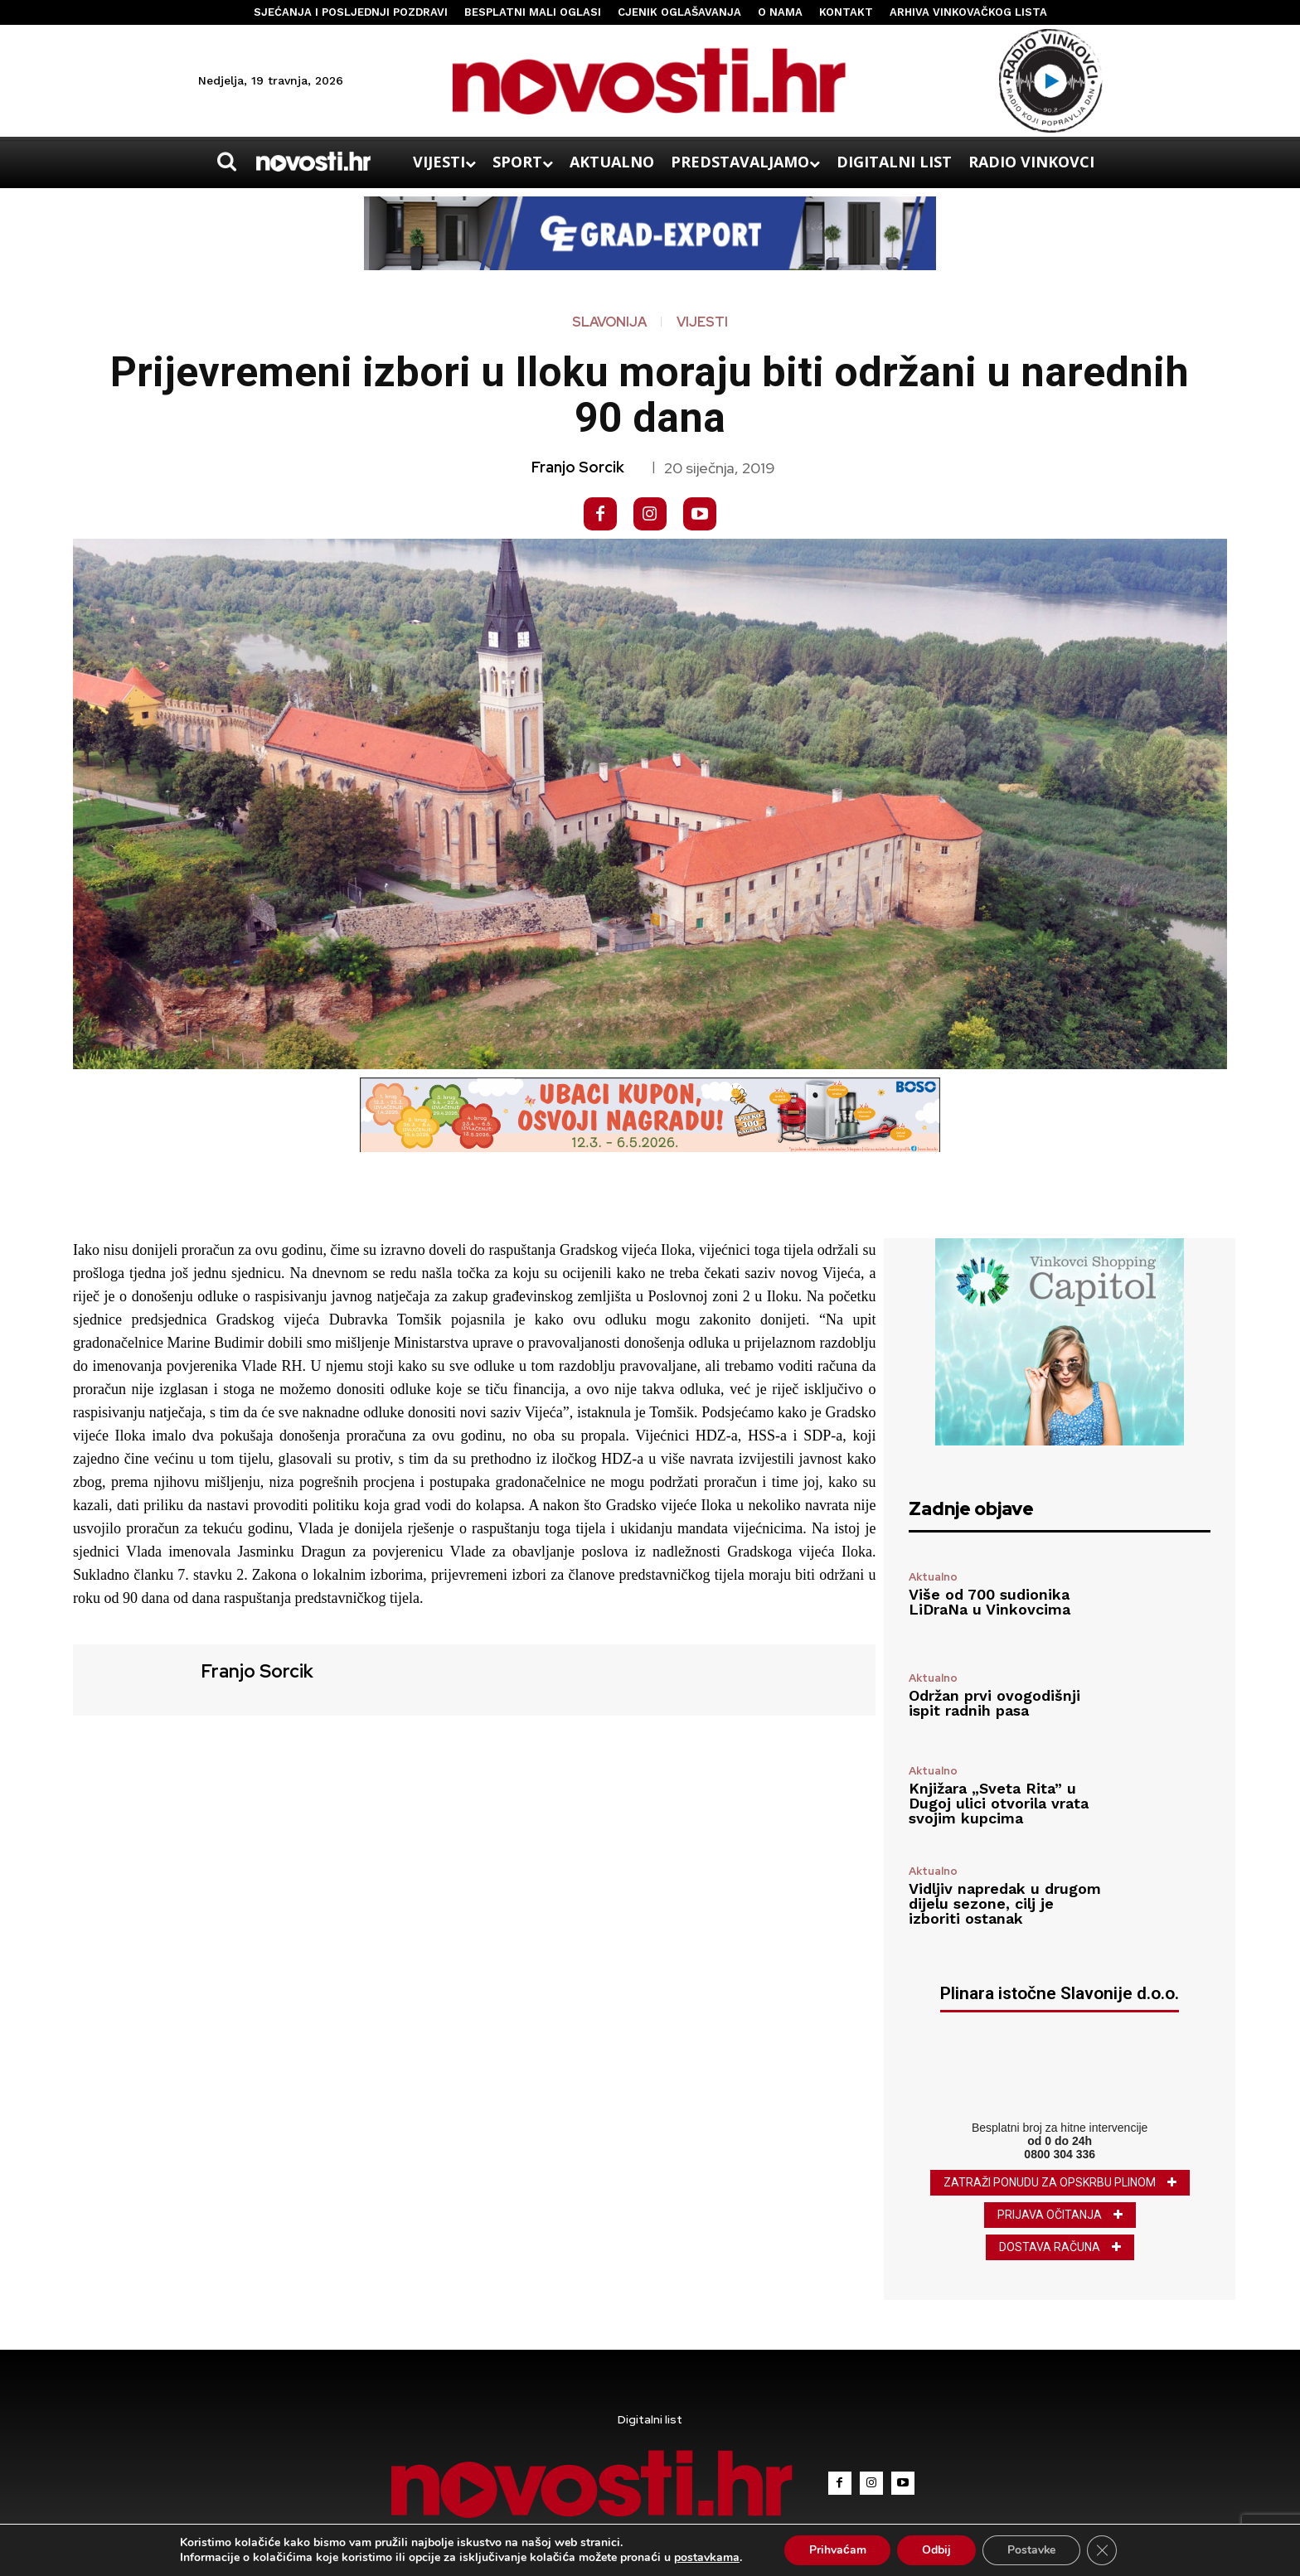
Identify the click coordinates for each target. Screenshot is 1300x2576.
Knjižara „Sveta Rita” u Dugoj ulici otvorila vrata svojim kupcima (999, 1803)
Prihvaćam (837, 2550)
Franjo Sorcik (577, 467)
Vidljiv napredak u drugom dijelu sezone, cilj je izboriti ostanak (1005, 1903)
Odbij (936, 2550)
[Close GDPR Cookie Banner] (1103, 2550)
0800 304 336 (1059, 2154)
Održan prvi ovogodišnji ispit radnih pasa (994, 1703)
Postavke (1031, 2550)
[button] (226, 161)
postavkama (706, 2557)
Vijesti (702, 322)
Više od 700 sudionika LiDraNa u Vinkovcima (989, 1602)
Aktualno (933, 1576)
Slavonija (609, 322)
